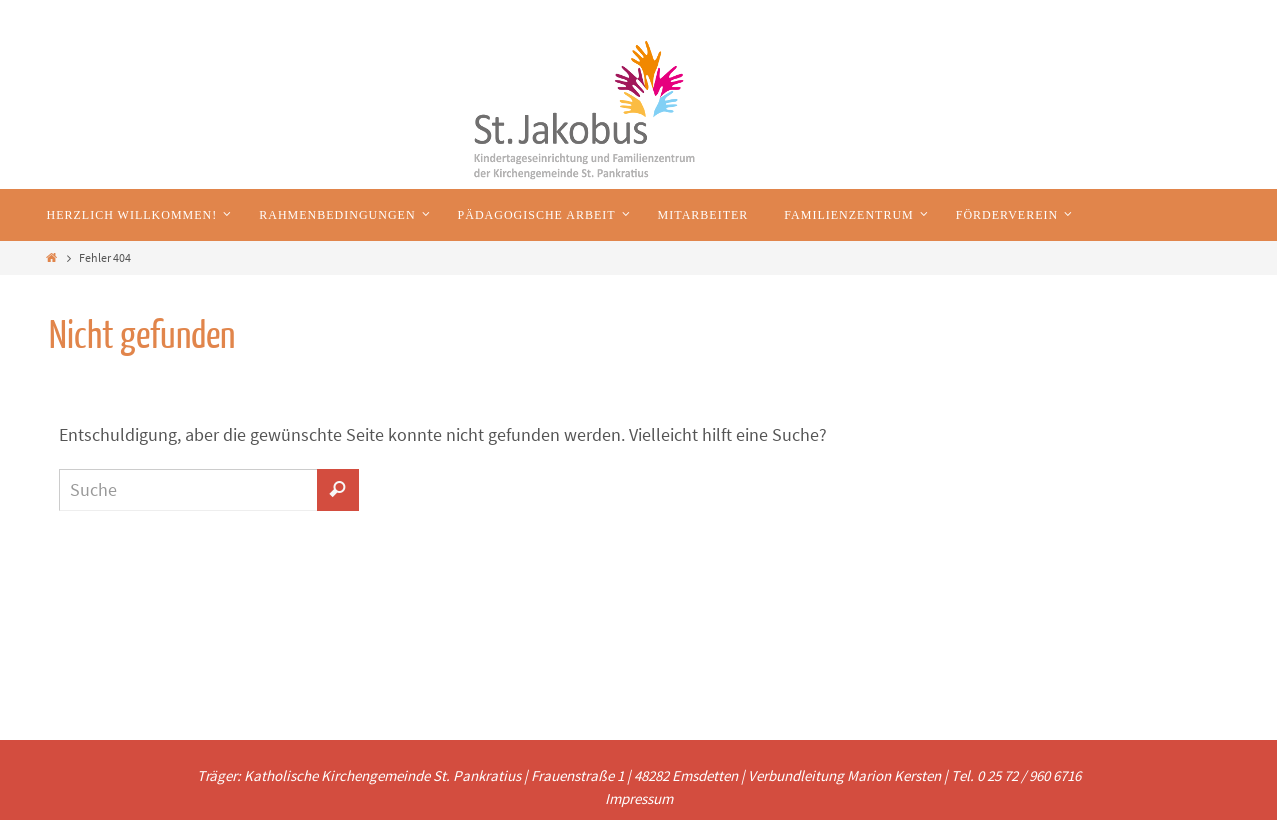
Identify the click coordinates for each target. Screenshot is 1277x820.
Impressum (639, 798)
